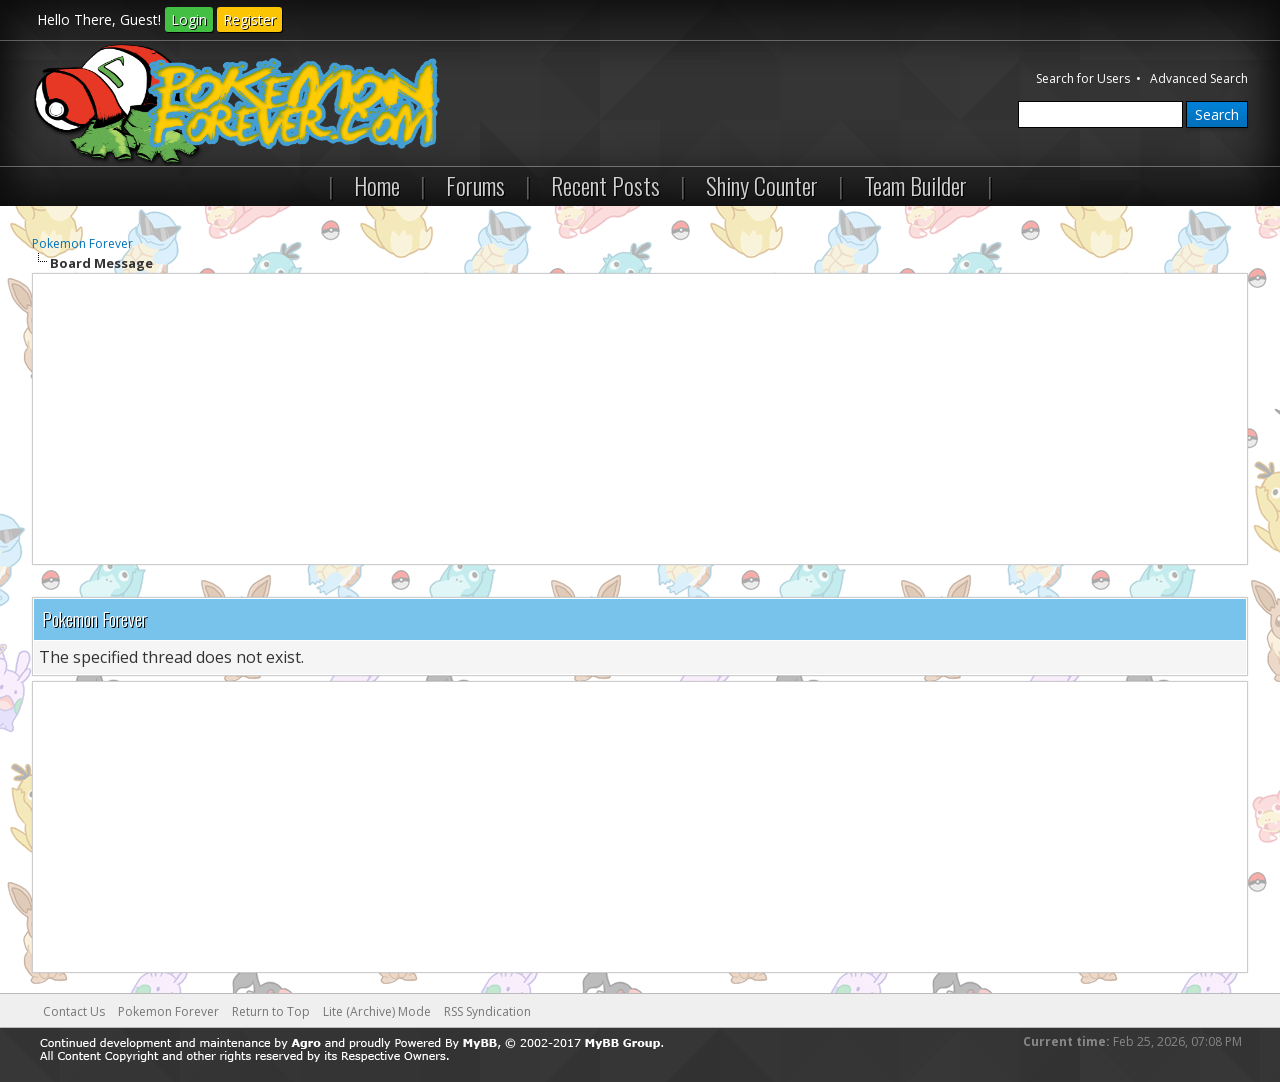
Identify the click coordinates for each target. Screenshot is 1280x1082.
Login (189, 19)
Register (249, 19)
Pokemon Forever (82, 243)
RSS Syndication (487, 1011)
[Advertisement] (640, 419)
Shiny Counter (762, 185)
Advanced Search (1199, 78)
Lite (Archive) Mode (377, 1011)
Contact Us (74, 1011)
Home (377, 185)
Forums (475, 185)
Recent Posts (605, 185)
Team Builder (915, 185)
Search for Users (1083, 78)
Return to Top (271, 1011)
